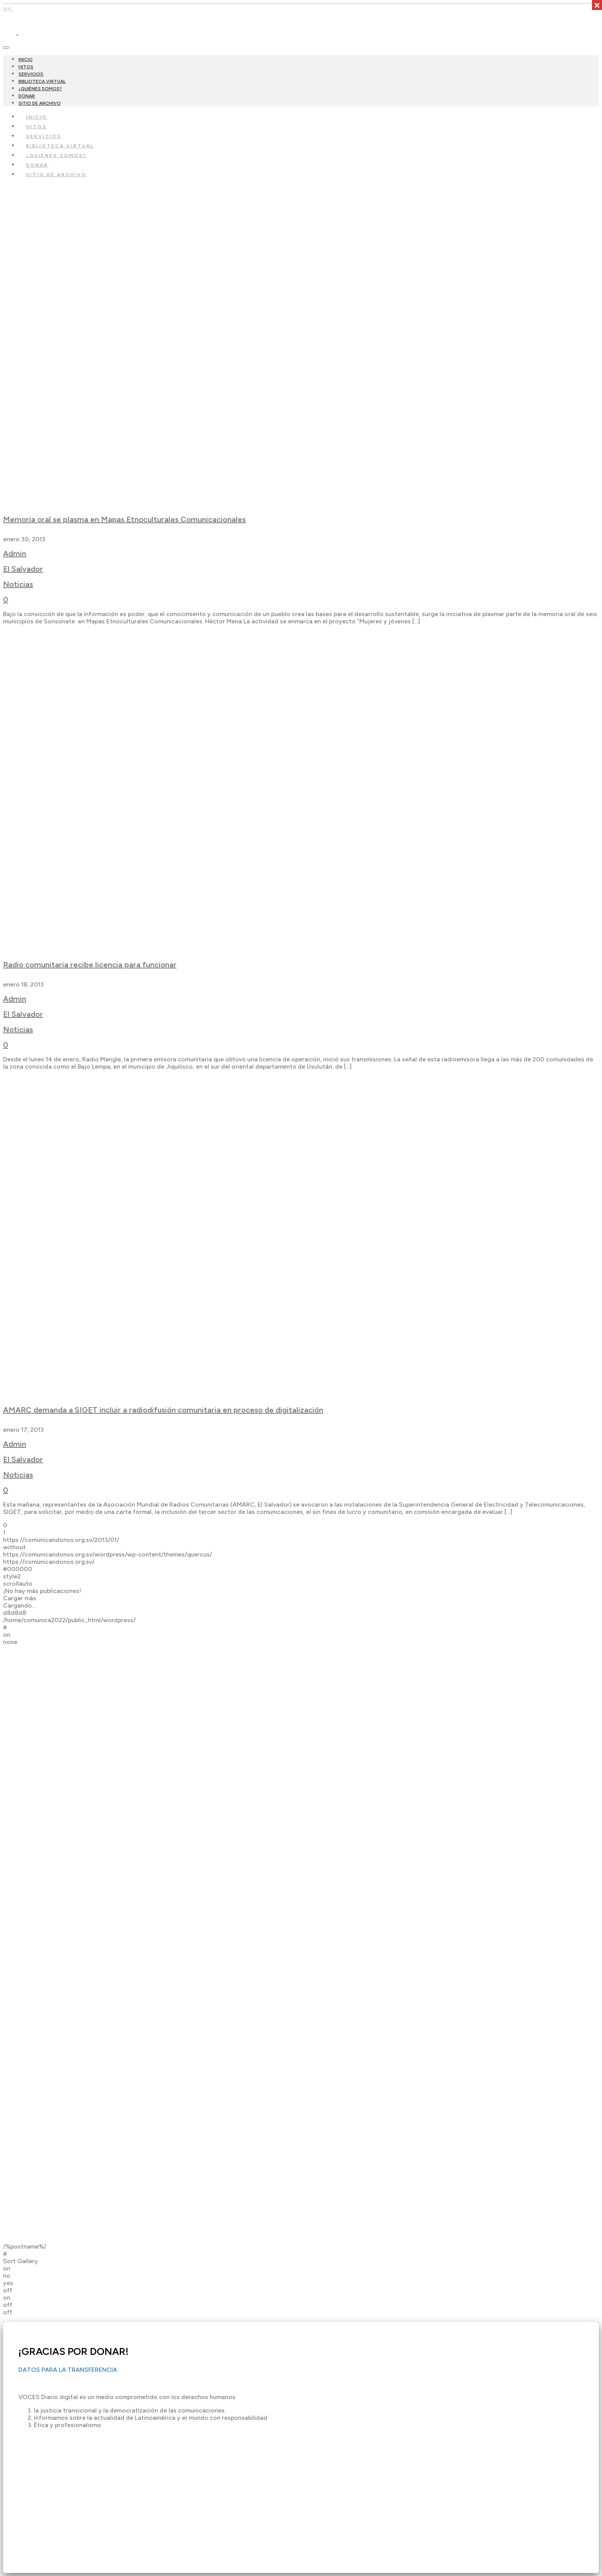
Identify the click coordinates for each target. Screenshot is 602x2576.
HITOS (25, 66)
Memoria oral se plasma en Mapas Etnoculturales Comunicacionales (124, 519)
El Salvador (23, 568)
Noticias (18, 584)
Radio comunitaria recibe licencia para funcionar (90, 964)
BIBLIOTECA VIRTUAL (42, 81)
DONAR (26, 96)
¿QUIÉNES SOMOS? (40, 88)
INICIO (25, 59)
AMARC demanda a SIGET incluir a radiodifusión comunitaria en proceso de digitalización (163, 1409)
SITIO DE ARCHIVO (39, 103)
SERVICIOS (30, 74)
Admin (14, 553)
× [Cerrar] (597, 5)
